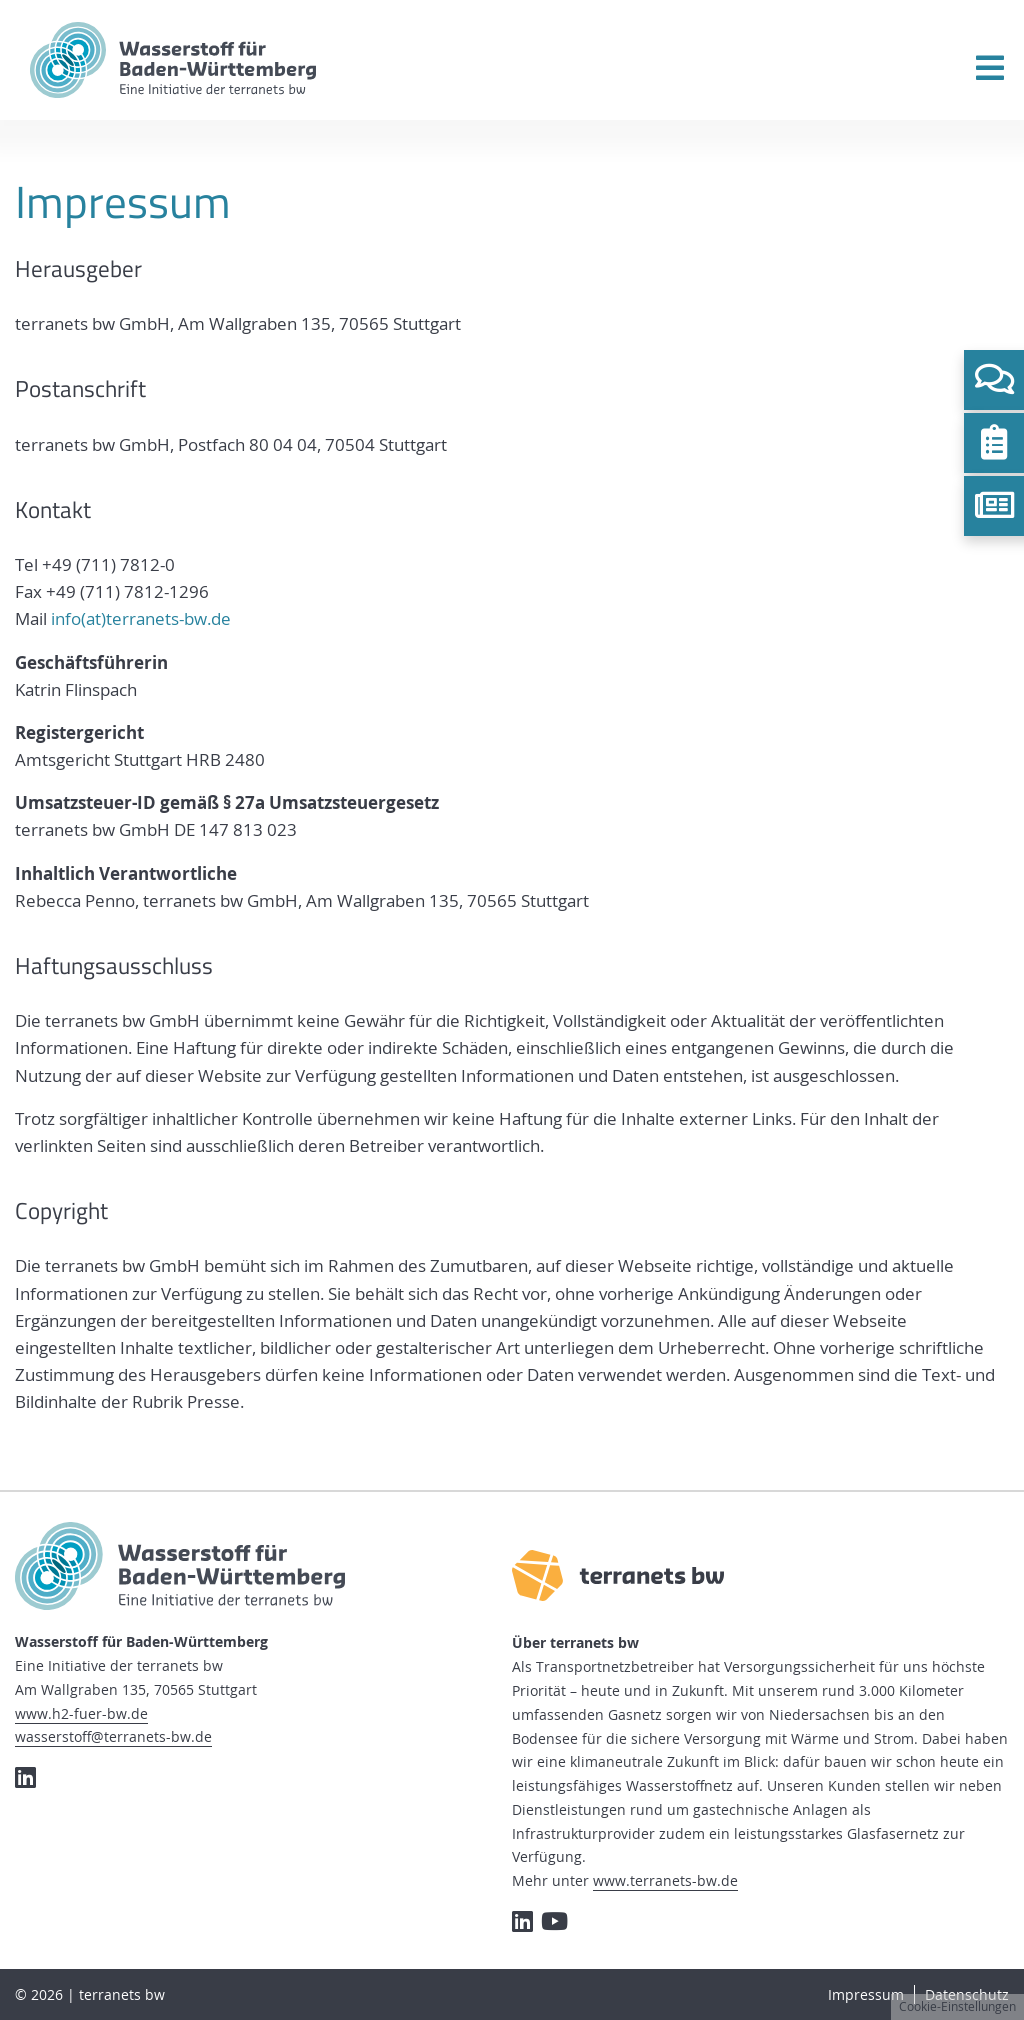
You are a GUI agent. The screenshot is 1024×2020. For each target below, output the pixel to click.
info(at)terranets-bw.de (141, 618)
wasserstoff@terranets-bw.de (113, 1736)
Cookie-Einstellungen (957, 2006)
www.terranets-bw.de (665, 1880)
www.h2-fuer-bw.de (81, 1713)
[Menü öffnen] (990, 68)
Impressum (866, 1994)
